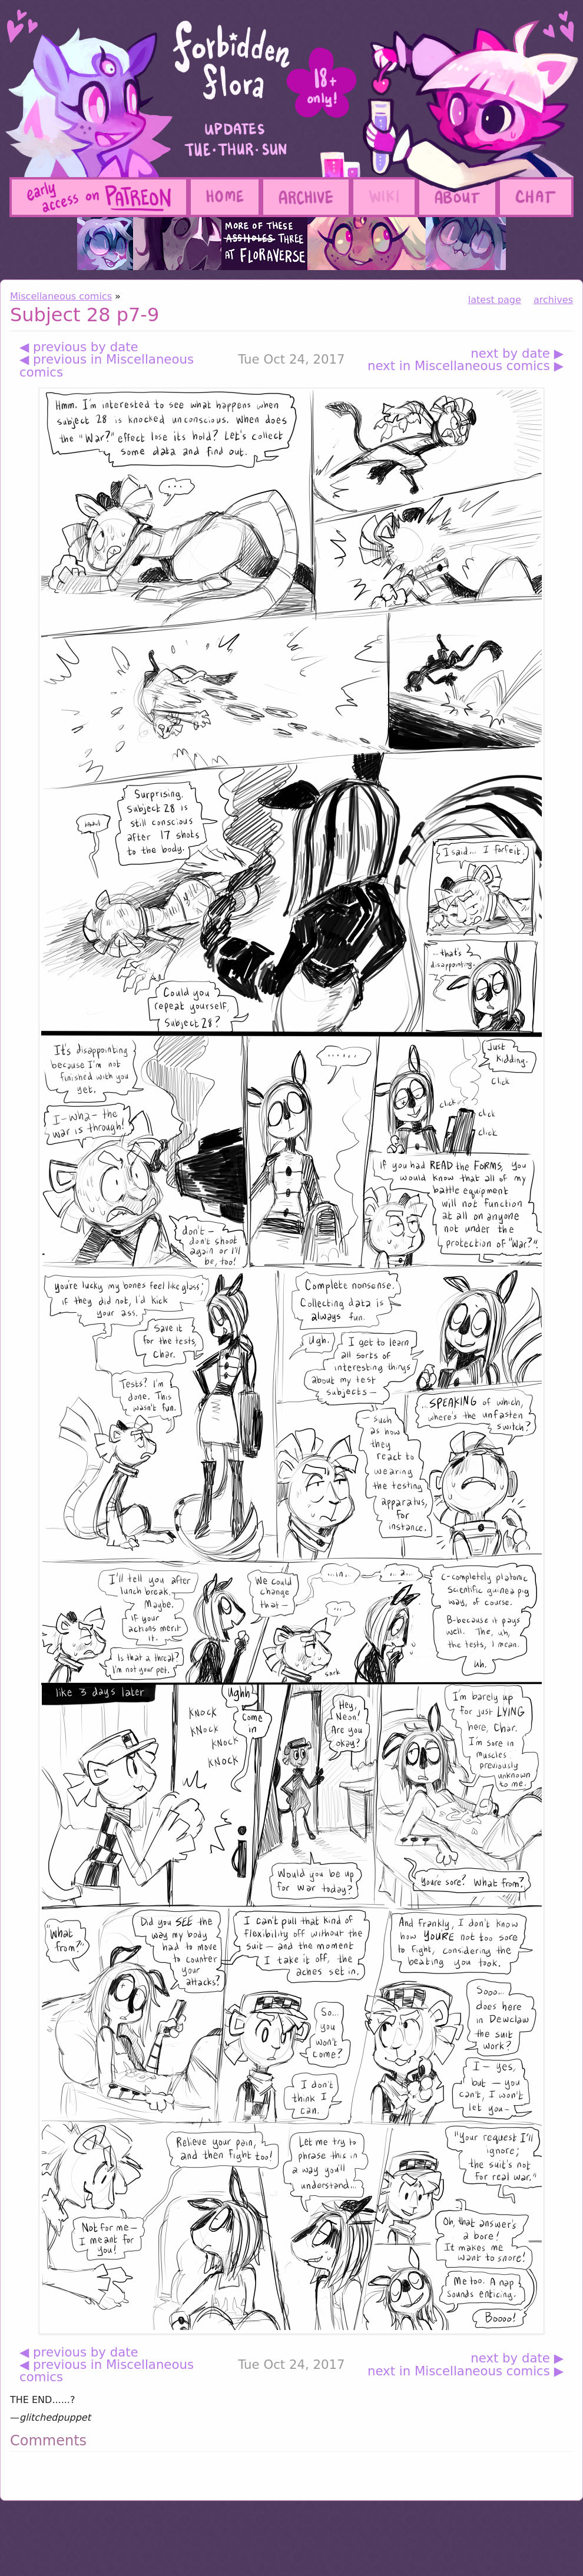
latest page (494, 299)
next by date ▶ (517, 353)
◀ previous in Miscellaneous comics (106, 365)
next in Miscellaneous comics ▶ (465, 366)
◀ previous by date (78, 347)
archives (553, 299)
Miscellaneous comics (61, 296)
